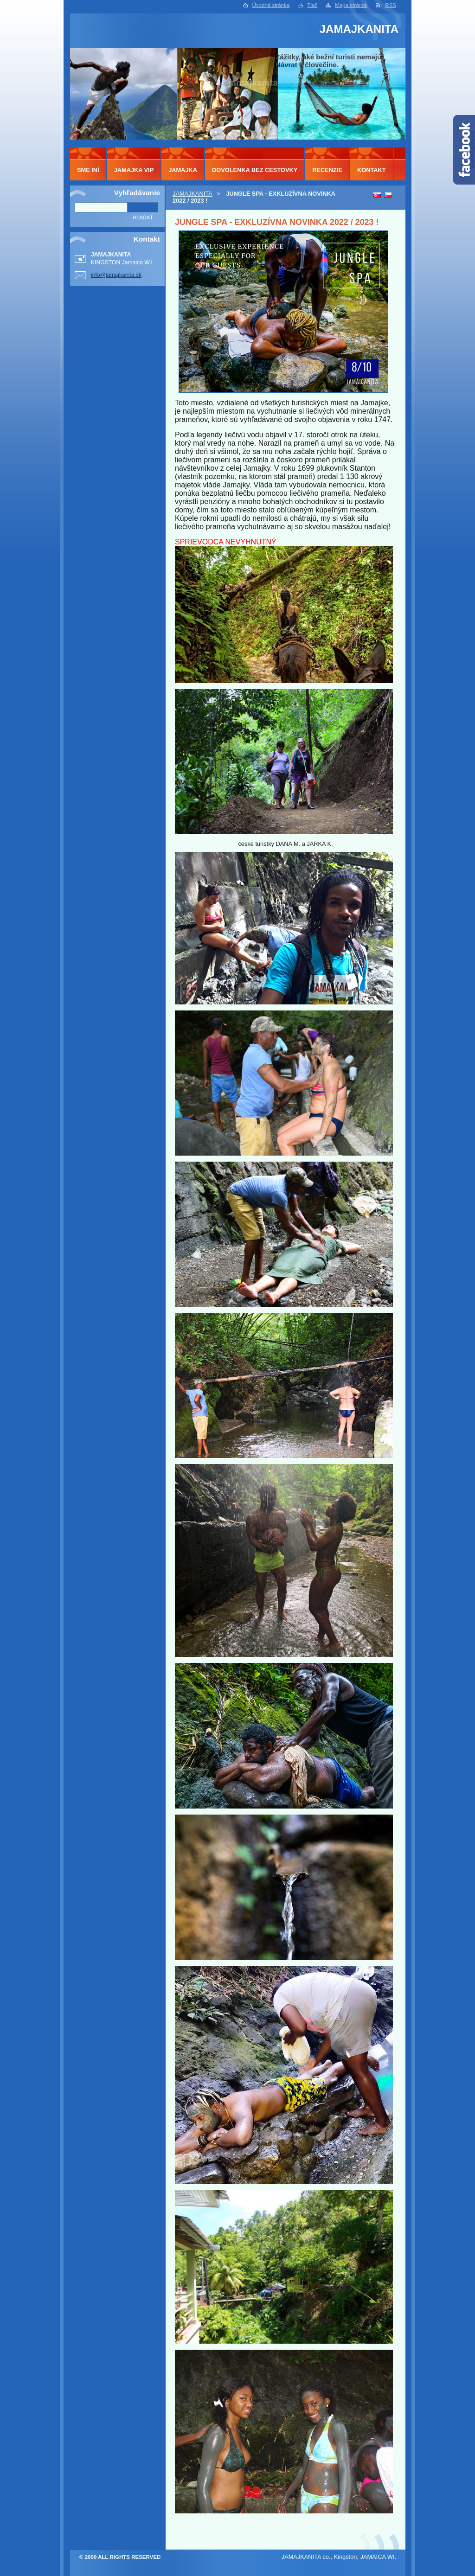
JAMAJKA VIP (134, 169)
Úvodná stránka (271, 5)
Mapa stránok (351, 5)
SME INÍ (88, 169)
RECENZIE (327, 169)
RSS (390, 5)
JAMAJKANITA (192, 193)
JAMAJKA (182, 169)
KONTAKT (371, 169)
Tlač (312, 5)
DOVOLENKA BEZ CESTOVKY (254, 169)
